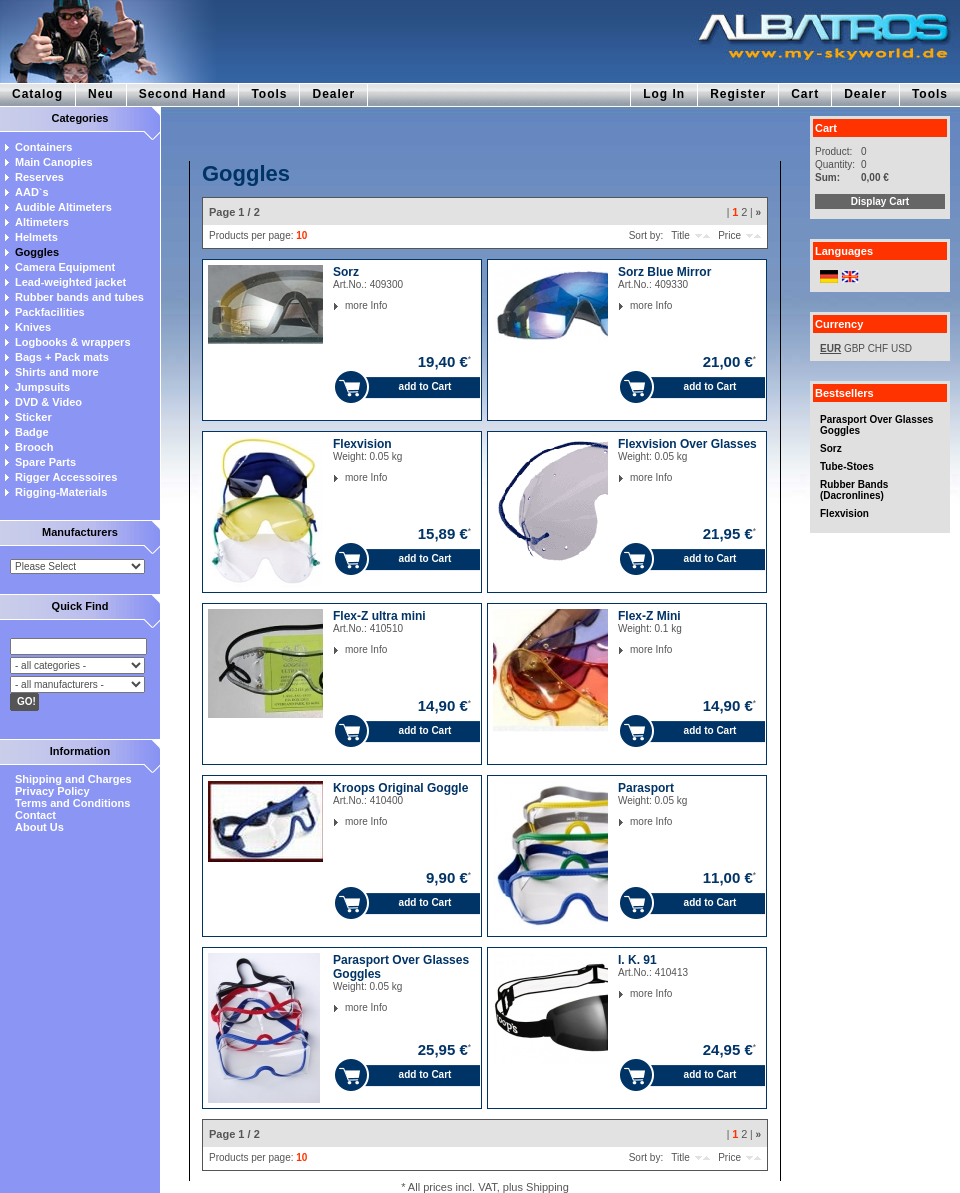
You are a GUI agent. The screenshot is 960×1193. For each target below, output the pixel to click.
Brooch (34, 447)
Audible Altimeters (63, 207)
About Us (39, 827)
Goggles (37, 252)
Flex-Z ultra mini (379, 616)
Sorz (831, 448)
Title (680, 235)
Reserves (39, 177)
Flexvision (844, 513)
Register (738, 94)
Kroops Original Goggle (400, 788)
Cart (805, 94)
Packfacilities (50, 312)
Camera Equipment (65, 267)
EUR (830, 348)
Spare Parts (45, 462)
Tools (269, 94)
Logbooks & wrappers (73, 342)
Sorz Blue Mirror (664, 272)
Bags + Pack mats (62, 357)
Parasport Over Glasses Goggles (876, 425)
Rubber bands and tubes (79, 297)
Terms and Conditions (72, 803)
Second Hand (183, 94)
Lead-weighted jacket (70, 282)
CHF (878, 348)
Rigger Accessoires (66, 477)
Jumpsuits (42, 387)
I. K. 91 (637, 960)
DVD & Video (48, 402)
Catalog (37, 94)
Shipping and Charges (73, 779)
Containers (43, 147)
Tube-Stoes (847, 466)
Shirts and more (57, 372)
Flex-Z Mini (649, 616)
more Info (345, 305)
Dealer (333, 94)
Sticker (33, 417)
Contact (35, 815)
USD (901, 348)
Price (729, 235)
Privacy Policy (52, 791)
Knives (33, 327)
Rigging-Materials (61, 492)
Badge (32, 432)
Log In (664, 94)
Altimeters (42, 222)
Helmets (36, 237)
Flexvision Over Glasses (687, 444)
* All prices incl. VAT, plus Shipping (485, 1187)
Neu (101, 94)
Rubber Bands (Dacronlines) (854, 490)
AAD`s (32, 192)
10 (301, 235)
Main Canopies (54, 162)
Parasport (646, 788)
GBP (854, 348)
